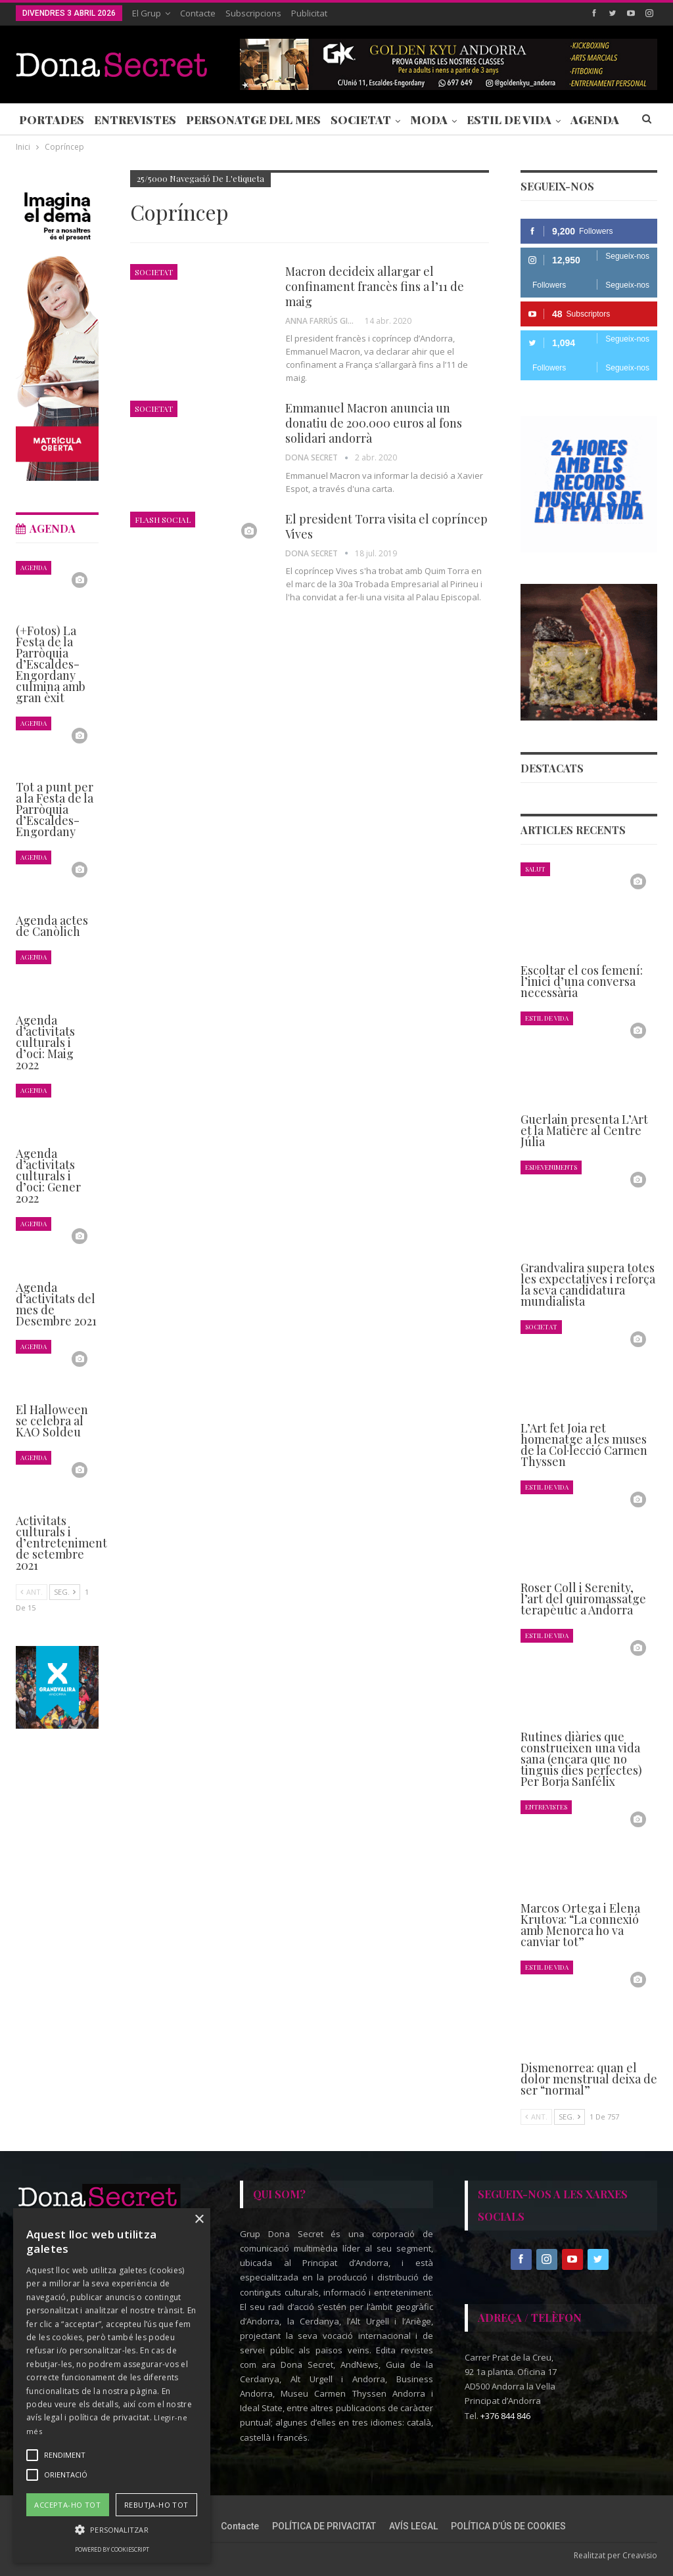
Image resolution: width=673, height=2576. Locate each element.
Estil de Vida (509, 119)
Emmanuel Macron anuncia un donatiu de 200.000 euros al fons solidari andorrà (373, 423)
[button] (111, 2530)
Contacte (198, 13)
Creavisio (639, 2555)
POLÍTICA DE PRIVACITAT (324, 2526)
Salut (535, 868)
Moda (429, 119)
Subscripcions (253, 13)
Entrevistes (135, 119)
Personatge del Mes (253, 119)
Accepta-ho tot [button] (67, 2505)
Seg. (569, 2116)
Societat (361, 119)
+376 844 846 (505, 2416)
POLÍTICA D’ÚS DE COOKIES (508, 2526)
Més (583, 119)
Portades (51, 119)
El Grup (146, 13)
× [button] (199, 2220)
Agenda (33, 567)
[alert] (111, 2385)
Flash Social (163, 519)
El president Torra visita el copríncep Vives (386, 526)
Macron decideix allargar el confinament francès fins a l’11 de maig (374, 286)
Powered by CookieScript (112, 2549)
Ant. (536, 2116)
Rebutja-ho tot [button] (156, 2505)
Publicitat (309, 13)
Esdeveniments (551, 1167)
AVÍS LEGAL (413, 2526)
